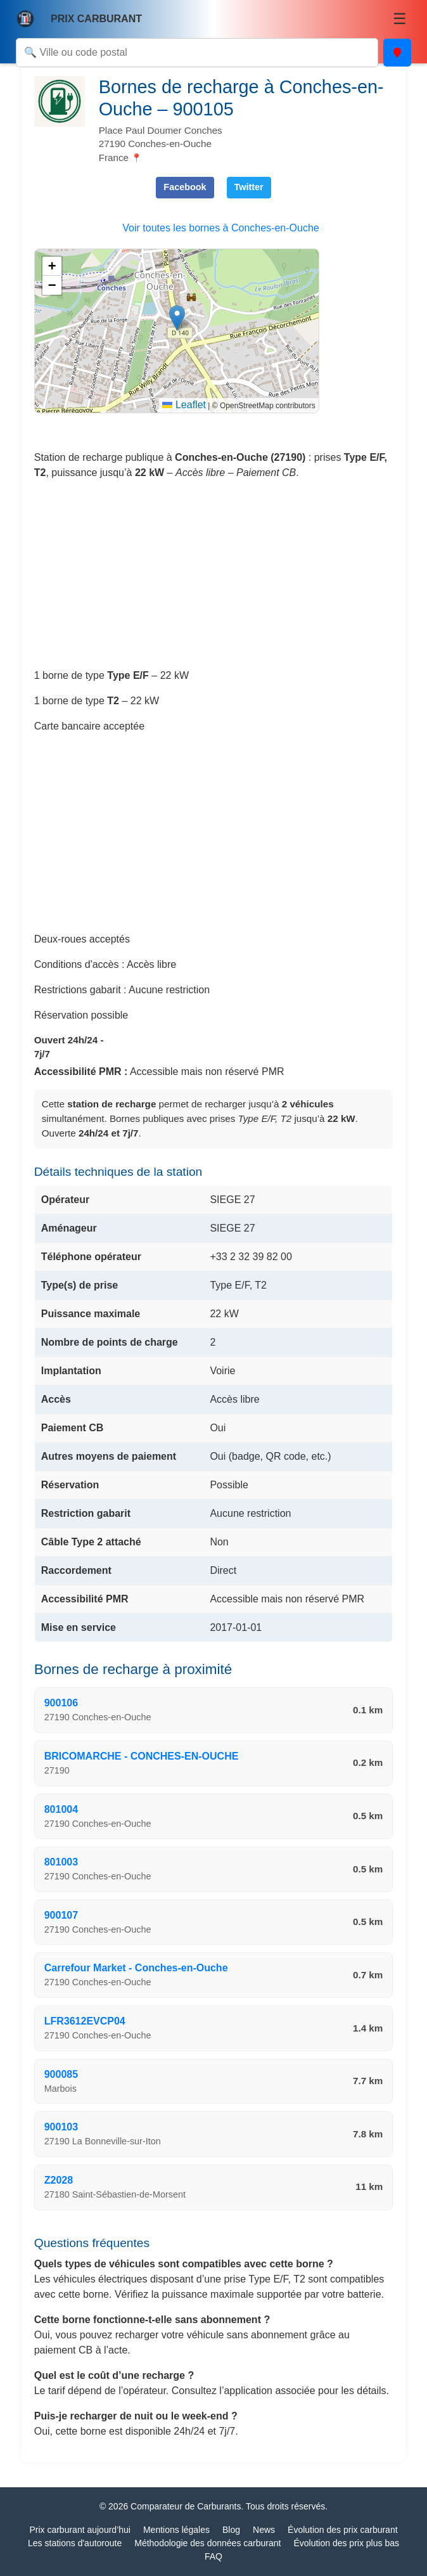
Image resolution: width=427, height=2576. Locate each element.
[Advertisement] (213, 579)
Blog (231, 2530)
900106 (61, 1702)
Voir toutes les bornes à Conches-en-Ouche (220, 227)
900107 (61, 1915)
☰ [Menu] (400, 18)
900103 (61, 2127)
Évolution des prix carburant (343, 2530)
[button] (177, 318)
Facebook (184, 187)
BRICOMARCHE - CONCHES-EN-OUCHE (141, 1756)
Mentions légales (176, 2530)
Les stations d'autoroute (75, 2543)
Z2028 (58, 2180)
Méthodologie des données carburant (207, 2543)
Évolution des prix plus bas (346, 2543)
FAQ (213, 2556)
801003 (61, 1862)
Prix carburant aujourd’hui (80, 2530)
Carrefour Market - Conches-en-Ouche (136, 1967)
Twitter (249, 187)
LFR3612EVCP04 (84, 2021)
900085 (61, 2074)
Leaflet (183, 404)
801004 (61, 1809)
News (264, 2530)
